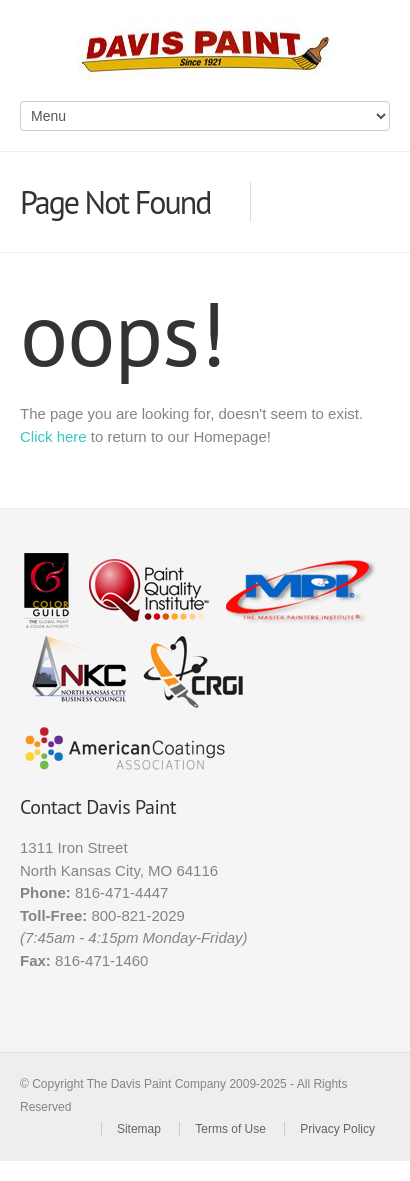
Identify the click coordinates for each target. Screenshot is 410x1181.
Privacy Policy (337, 1129)
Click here (53, 436)
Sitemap (139, 1129)
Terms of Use (230, 1129)
